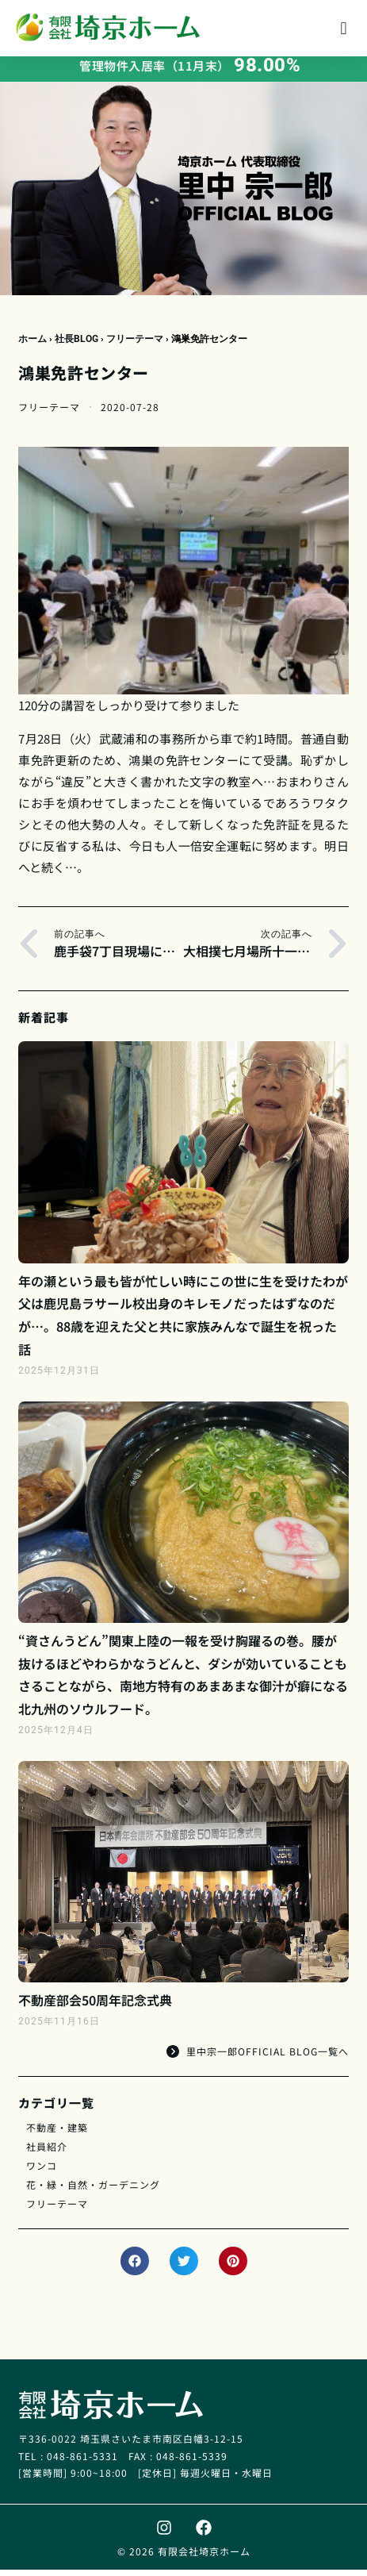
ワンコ (41, 2171)
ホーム (32, 345)
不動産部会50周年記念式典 (95, 2006)
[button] (343, 28)
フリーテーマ (134, 345)
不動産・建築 (57, 2133)
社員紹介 (46, 2152)
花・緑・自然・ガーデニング (93, 2190)
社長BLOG (76, 345)
